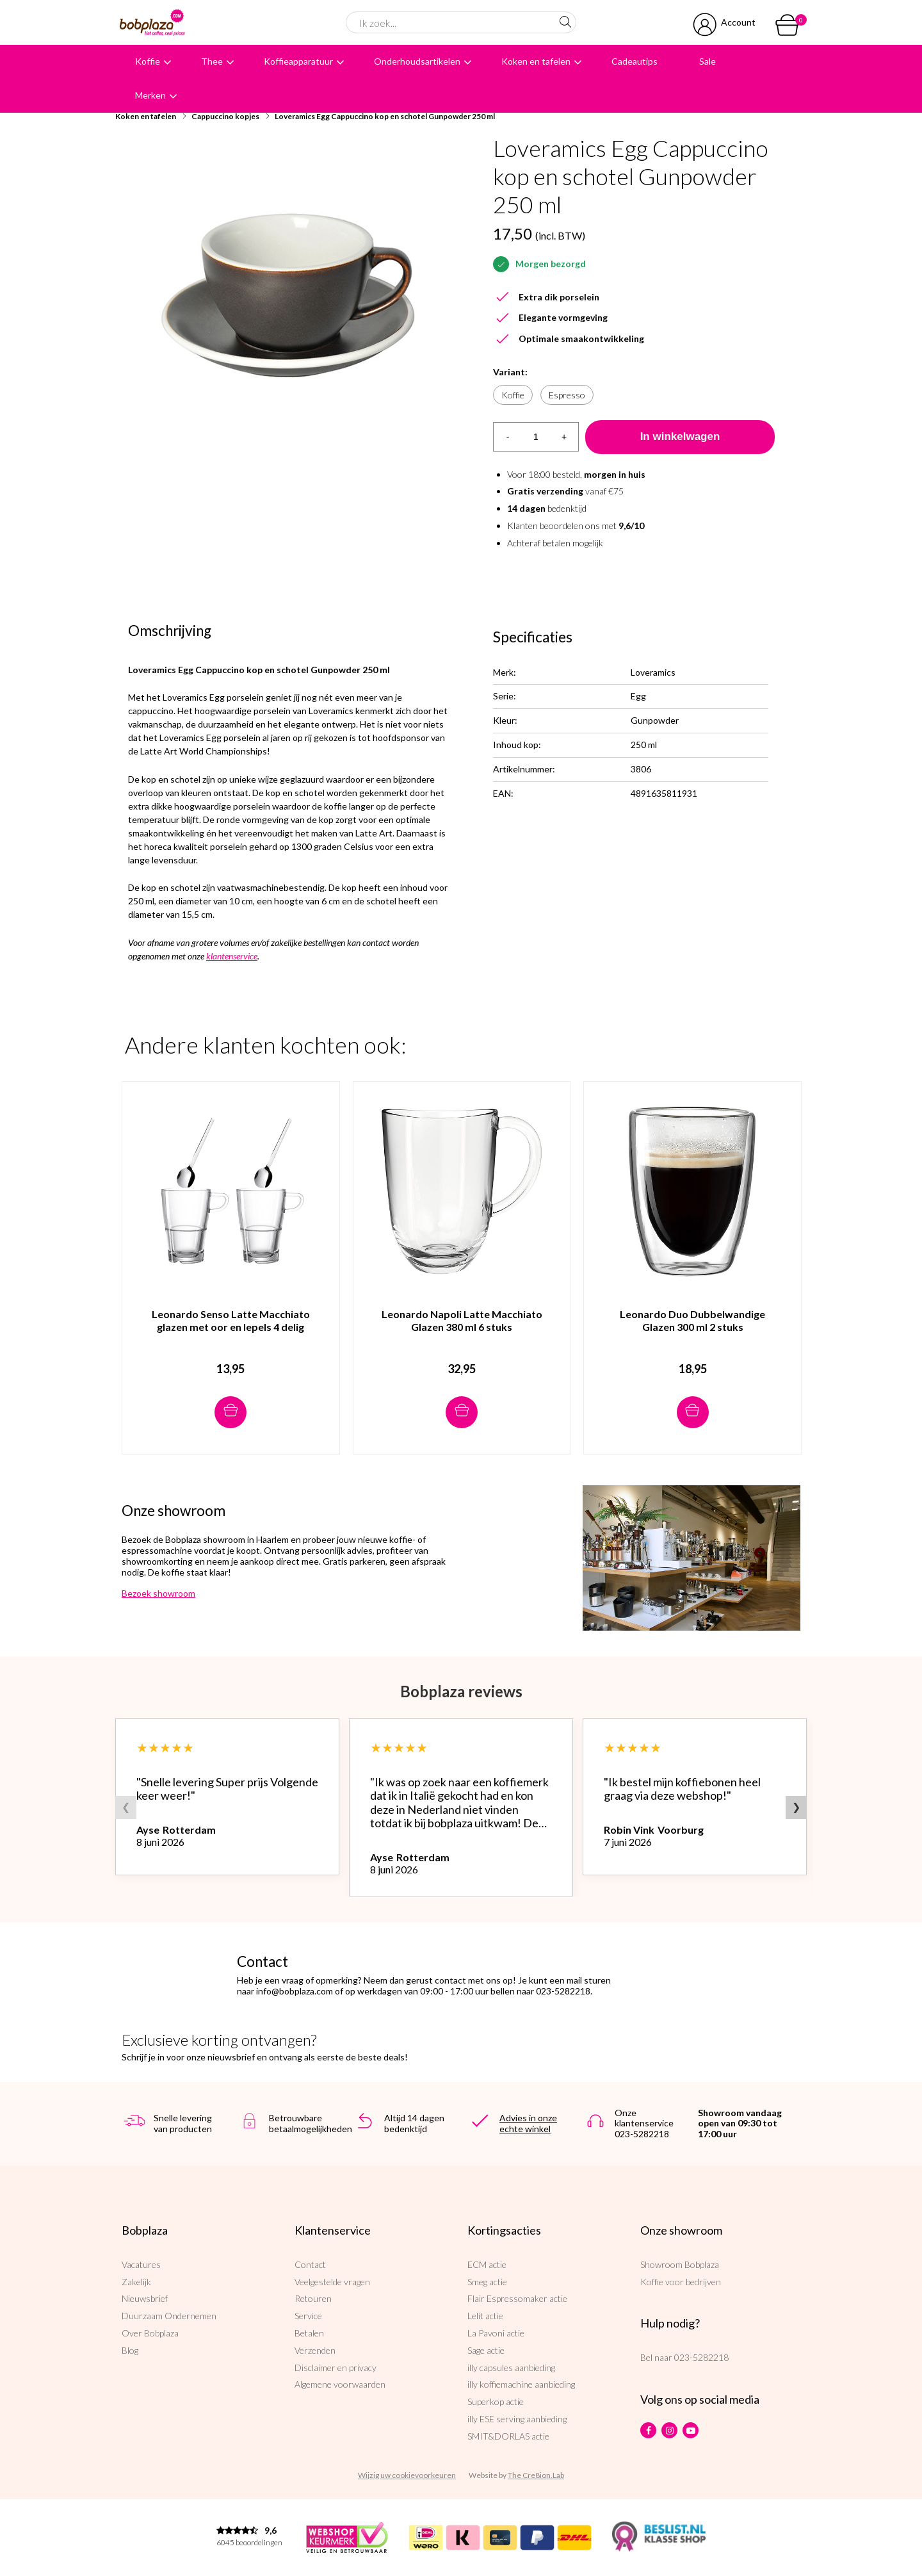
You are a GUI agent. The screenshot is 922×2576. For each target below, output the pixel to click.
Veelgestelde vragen (332, 2281)
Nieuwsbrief (145, 2298)
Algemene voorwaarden (340, 2384)
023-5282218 (701, 2357)
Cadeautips (634, 61)
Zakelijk (136, 2281)
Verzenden (315, 2350)
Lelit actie (485, 2315)
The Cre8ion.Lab (536, 2475)
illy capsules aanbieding (511, 2367)
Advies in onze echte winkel (528, 2123)
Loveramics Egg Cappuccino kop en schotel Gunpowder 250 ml (385, 116)
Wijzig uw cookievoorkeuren (407, 2475)
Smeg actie (487, 2281)
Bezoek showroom (158, 1593)
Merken (150, 95)
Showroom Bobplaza (679, 2264)
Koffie (147, 61)
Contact (310, 2264)
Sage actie (486, 2350)
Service (308, 2315)
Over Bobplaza (150, 2332)
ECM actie (486, 2264)
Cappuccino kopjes (225, 116)
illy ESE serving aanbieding (517, 2418)
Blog (130, 2350)
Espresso (567, 394)
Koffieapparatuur (298, 61)
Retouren (313, 2298)
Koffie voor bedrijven (680, 2281)
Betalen (309, 2332)
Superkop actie (495, 2401)
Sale (707, 61)
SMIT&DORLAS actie (508, 2436)
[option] (288, 297)
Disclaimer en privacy (335, 2367)
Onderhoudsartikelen (417, 61)
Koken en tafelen (535, 61)
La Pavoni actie (495, 2332)
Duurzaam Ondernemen (169, 2315)
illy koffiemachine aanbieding (521, 2384)
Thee (212, 61)
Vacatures (141, 2264)
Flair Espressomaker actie (517, 2298)
